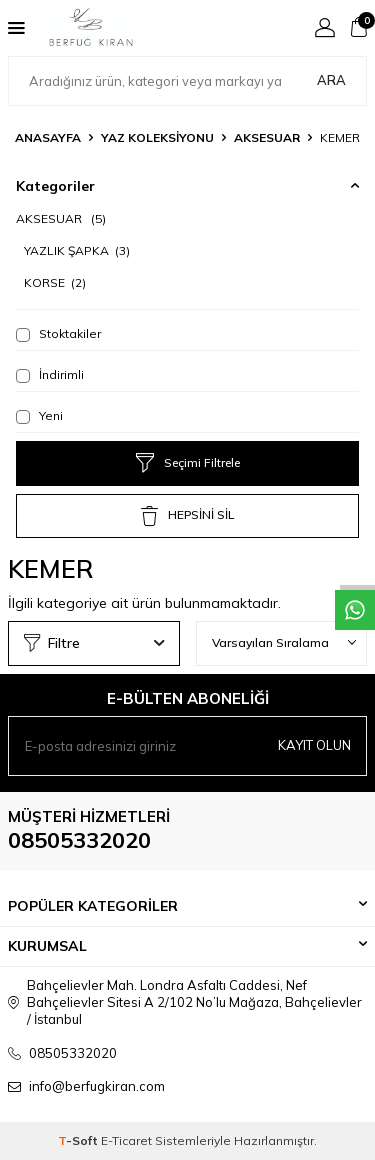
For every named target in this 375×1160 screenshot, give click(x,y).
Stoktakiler (58, 334)
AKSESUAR (267, 137)
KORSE (55, 282)
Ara (331, 80)
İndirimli (50, 375)
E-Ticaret (126, 1140)
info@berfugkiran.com (97, 1086)
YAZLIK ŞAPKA (77, 250)
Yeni (39, 416)
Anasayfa (48, 137)
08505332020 (79, 840)
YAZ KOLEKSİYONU (157, 137)
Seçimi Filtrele (188, 463)
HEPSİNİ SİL (187, 516)
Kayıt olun (314, 745)
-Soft (79, 1140)
